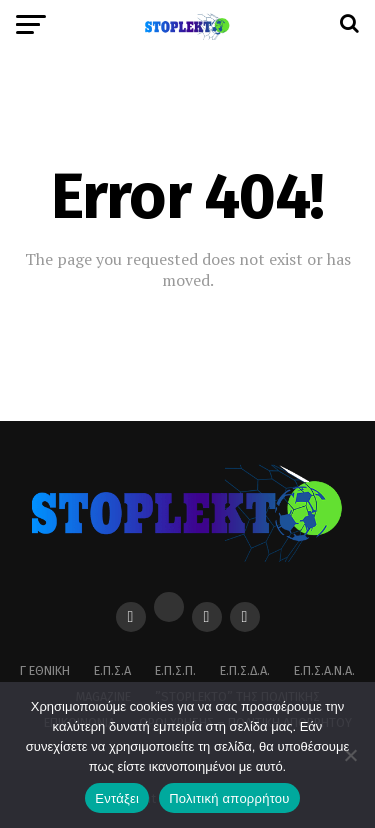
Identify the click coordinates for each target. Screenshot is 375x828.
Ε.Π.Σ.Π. (175, 670)
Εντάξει (117, 798)
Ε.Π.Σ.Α (112, 670)
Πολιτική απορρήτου (229, 798)
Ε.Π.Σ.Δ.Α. (245, 670)
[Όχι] (350, 755)
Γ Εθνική (45, 670)
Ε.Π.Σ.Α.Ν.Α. (324, 670)
